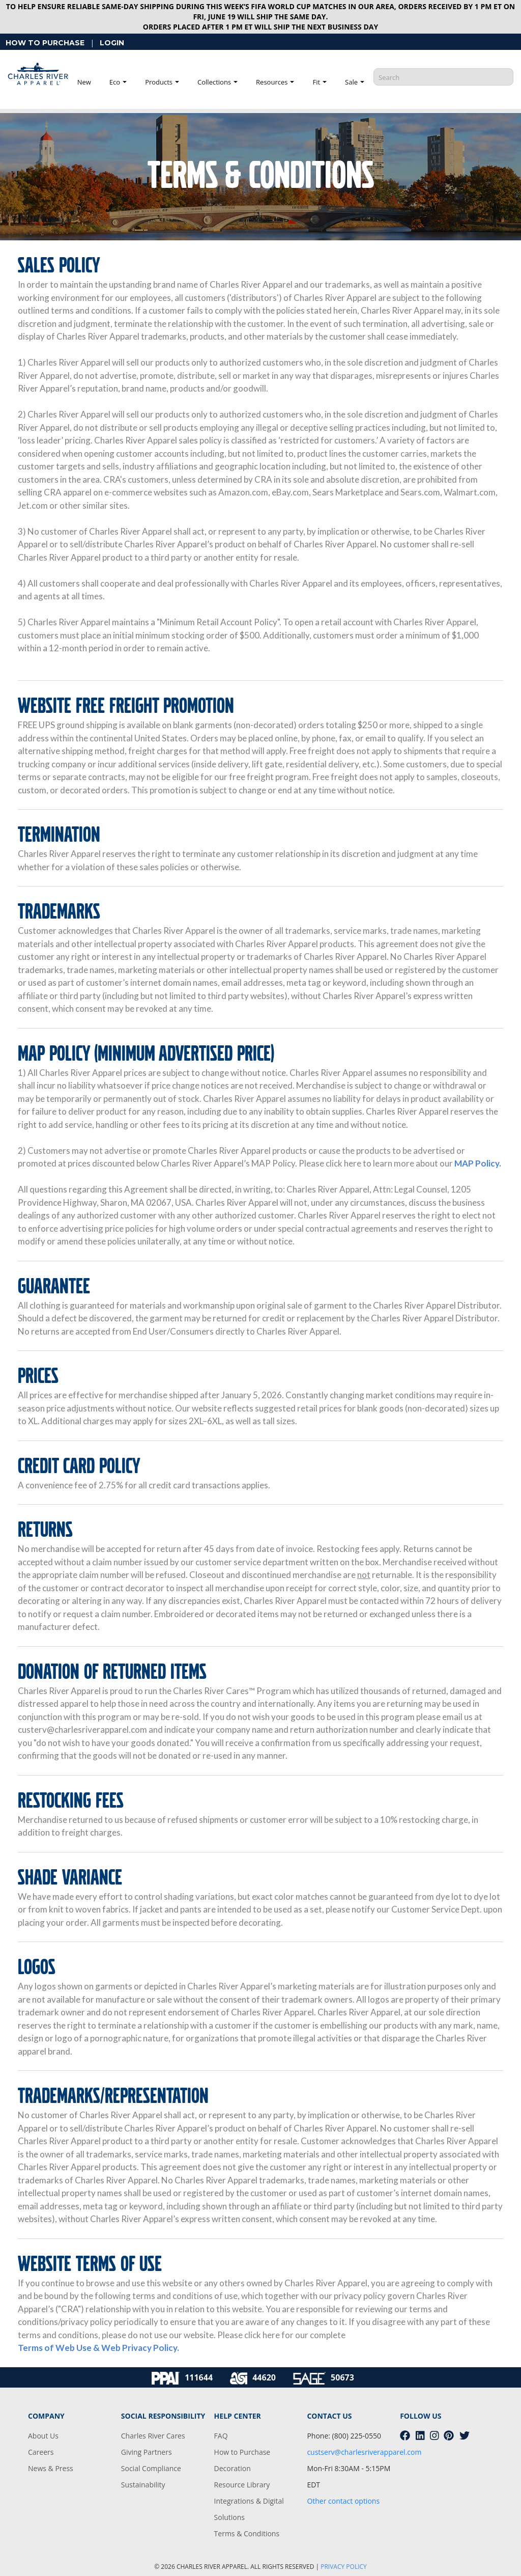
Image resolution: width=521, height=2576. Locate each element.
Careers (40, 2452)
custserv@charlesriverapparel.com (364, 2452)
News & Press (50, 2468)
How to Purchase (242, 2452)
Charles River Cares (153, 2436)
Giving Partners (146, 2452)
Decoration (232, 2468)
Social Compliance (151, 2468)
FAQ (221, 2436)
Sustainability (143, 2484)
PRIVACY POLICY (344, 2566)
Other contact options (343, 2501)
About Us (43, 2436)
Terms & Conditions (247, 2533)
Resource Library (242, 2484)
